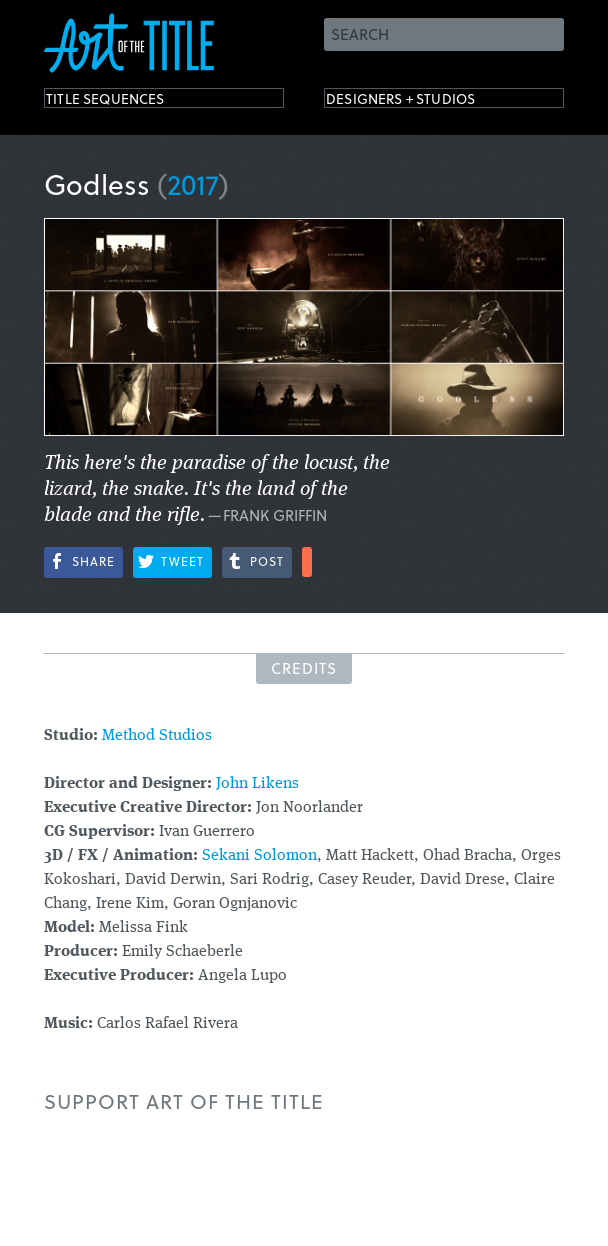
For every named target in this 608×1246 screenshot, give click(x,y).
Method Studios (159, 736)
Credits (304, 668)
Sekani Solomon (259, 856)
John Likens (257, 784)
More (307, 562)
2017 (193, 183)
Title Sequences (128, 102)
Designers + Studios (430, 102)
